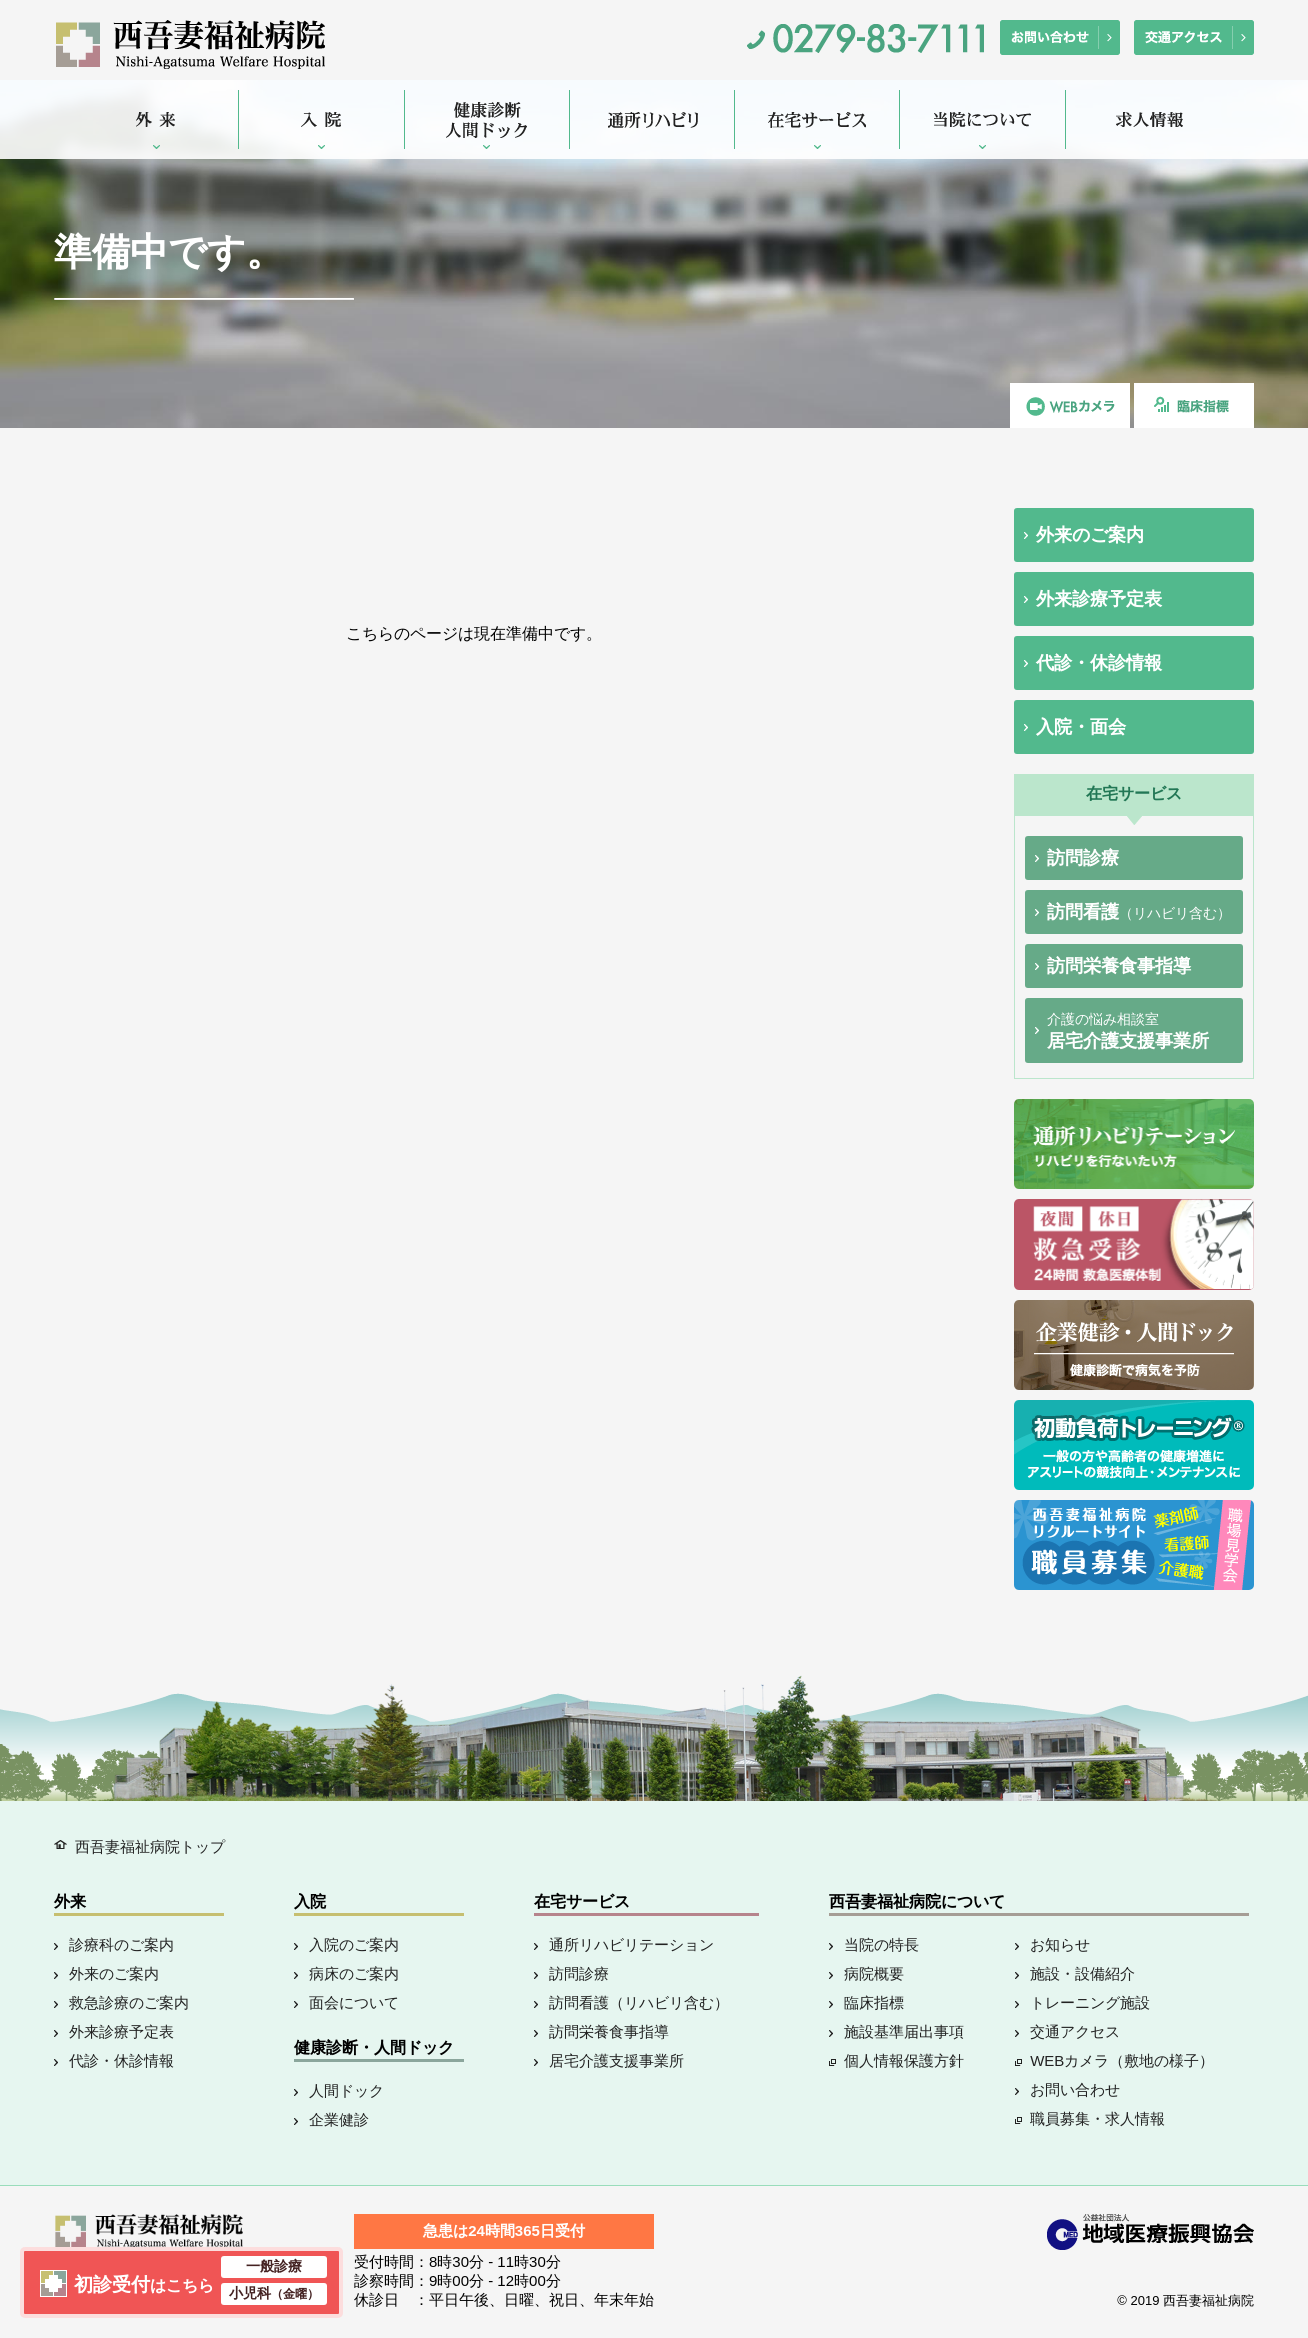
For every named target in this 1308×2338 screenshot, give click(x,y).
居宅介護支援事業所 (1128, 1031)
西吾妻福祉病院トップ (150, 1846)
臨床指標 (874, 2002)
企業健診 (339, 2119)
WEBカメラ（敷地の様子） (1122, 2060)
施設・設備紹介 (1082, 1973)
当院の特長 (881, 1944)
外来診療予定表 (1099, 599)
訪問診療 (1083, 858)
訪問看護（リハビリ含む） (639, 2002)
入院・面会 (1081, 727)
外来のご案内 (1090, 535)
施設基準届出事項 (904, 2031)
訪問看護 (1139, 912)
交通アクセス (1075, 2031)
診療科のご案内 (121, 1944)
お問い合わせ (1075, 2089)
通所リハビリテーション (631, 1944)
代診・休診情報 (1099, 663)
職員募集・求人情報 (1097, 2118)
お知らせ (1060, 1944)
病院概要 (874, 1973)
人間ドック (346, 2090)
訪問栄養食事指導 (1119, 966)
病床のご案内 (354, 1973)
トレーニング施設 (1090, 2002)
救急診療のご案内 (129, 2002)
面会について (354, 2002)
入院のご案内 (354, 1944)
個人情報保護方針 (904, 2060)
